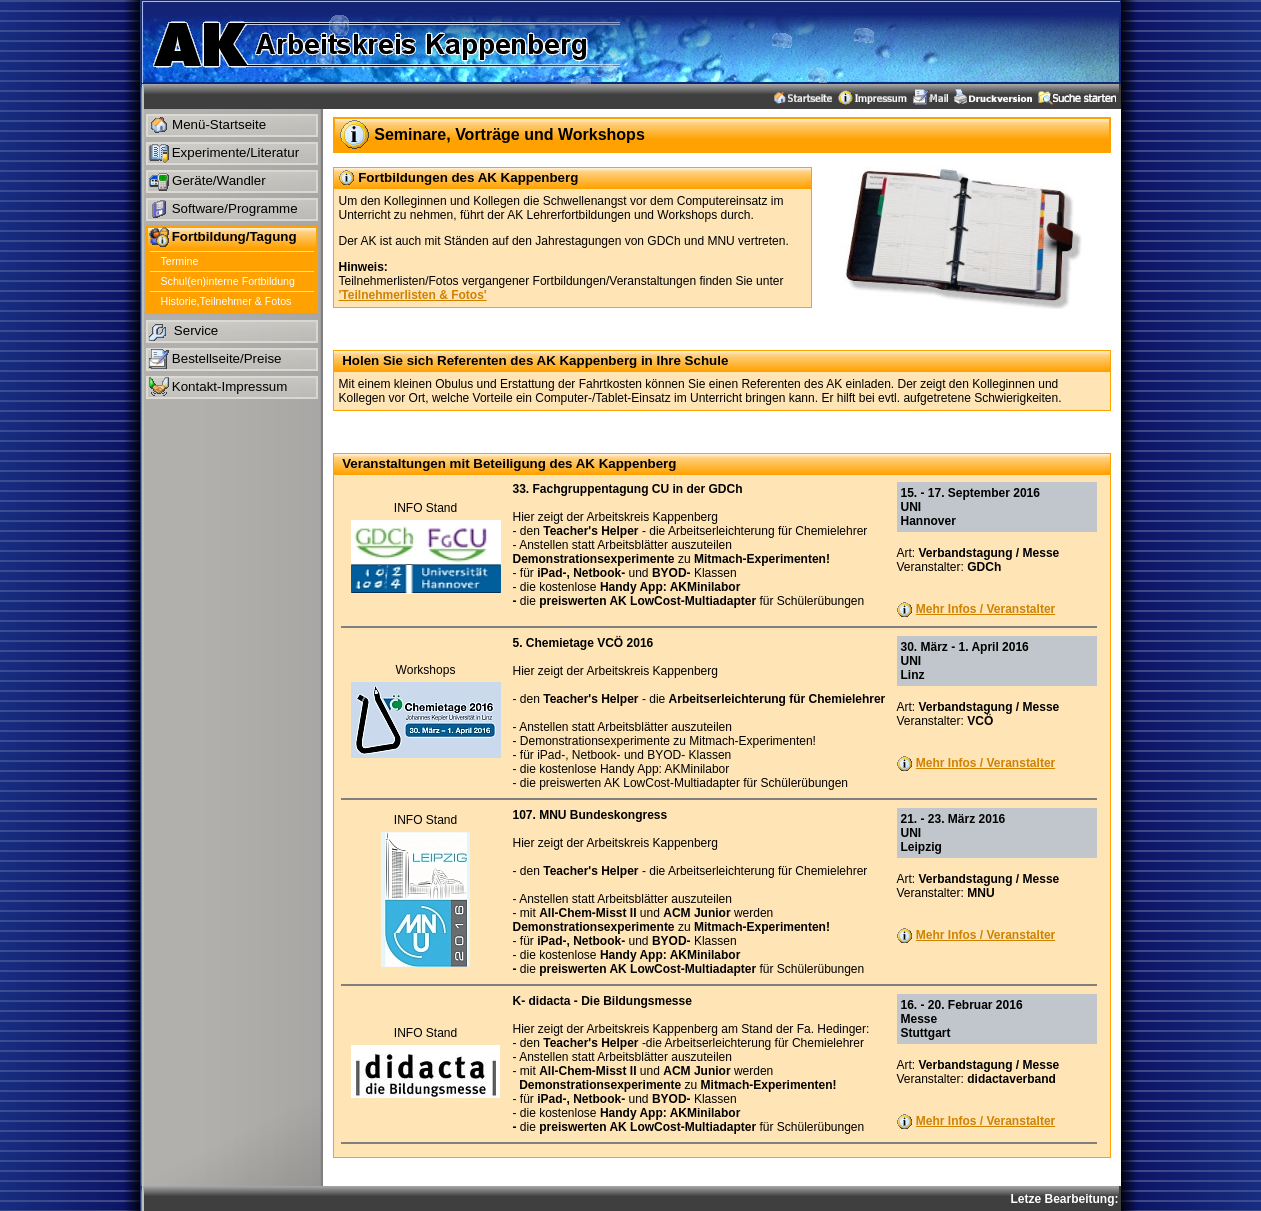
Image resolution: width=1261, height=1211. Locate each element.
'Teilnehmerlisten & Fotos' (413, 295)
